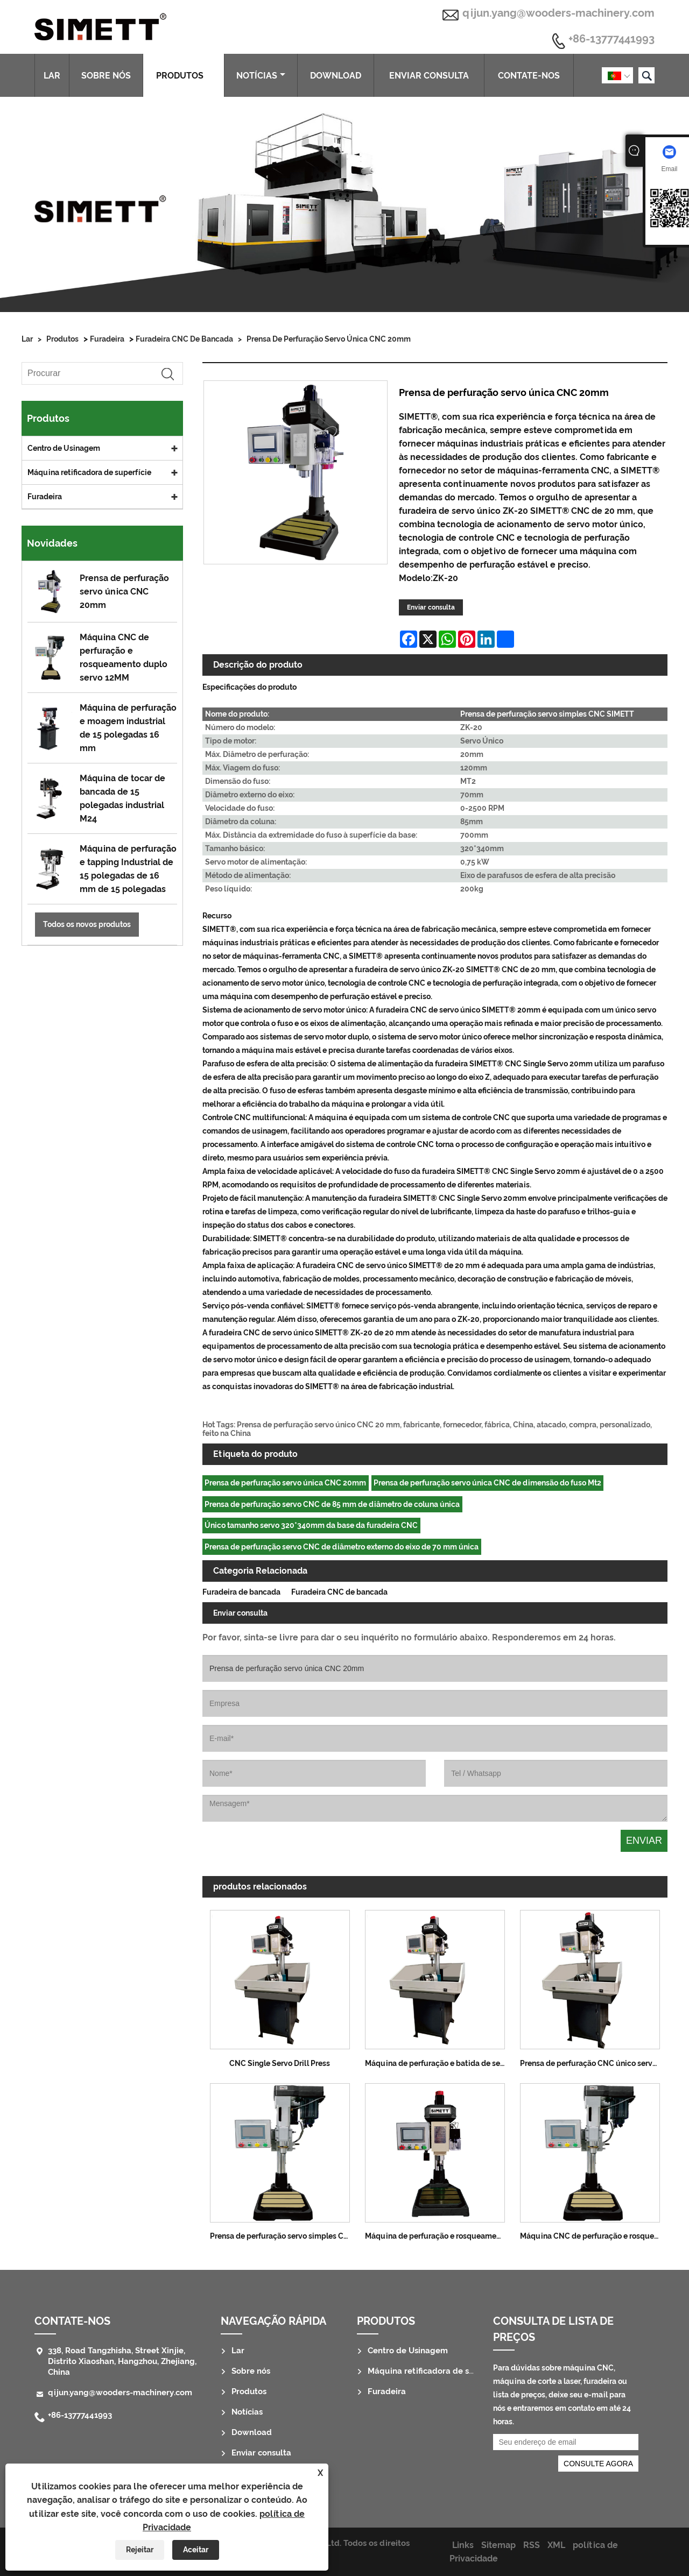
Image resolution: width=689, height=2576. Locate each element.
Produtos (184, 75)
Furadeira (107, 339)
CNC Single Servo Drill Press (279, 2063)
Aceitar (195, 2549)
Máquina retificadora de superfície (89, 472)
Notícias (260, 75)
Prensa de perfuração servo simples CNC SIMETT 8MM (283, 2236)
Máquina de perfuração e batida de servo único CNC (438, 2063)
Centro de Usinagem (63, 448)
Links (463, 2545)
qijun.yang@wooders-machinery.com (558, 12)
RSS (531, 2545)
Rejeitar (139, 2549)
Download (335, 75)
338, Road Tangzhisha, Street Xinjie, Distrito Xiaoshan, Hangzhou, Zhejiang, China (122, 2361)
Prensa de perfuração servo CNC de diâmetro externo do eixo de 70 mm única (342, 1546)
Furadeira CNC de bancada (184, 339)
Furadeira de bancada (241, 1592)
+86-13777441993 (611, 39)
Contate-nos (529, 75)
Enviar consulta (429, 75)
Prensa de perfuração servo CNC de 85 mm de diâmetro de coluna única (332, 1504)
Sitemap (498, 2545)
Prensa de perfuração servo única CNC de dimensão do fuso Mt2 (487, 1482)
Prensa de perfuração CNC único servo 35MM (593, 2063)
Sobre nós (106, 75)
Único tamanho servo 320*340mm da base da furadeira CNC (311, 1525)
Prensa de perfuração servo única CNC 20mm (329, 339)
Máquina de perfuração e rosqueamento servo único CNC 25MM (438, 2236)
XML (556, 2545)
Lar (52, 75)
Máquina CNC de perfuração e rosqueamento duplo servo (593, 2236)
